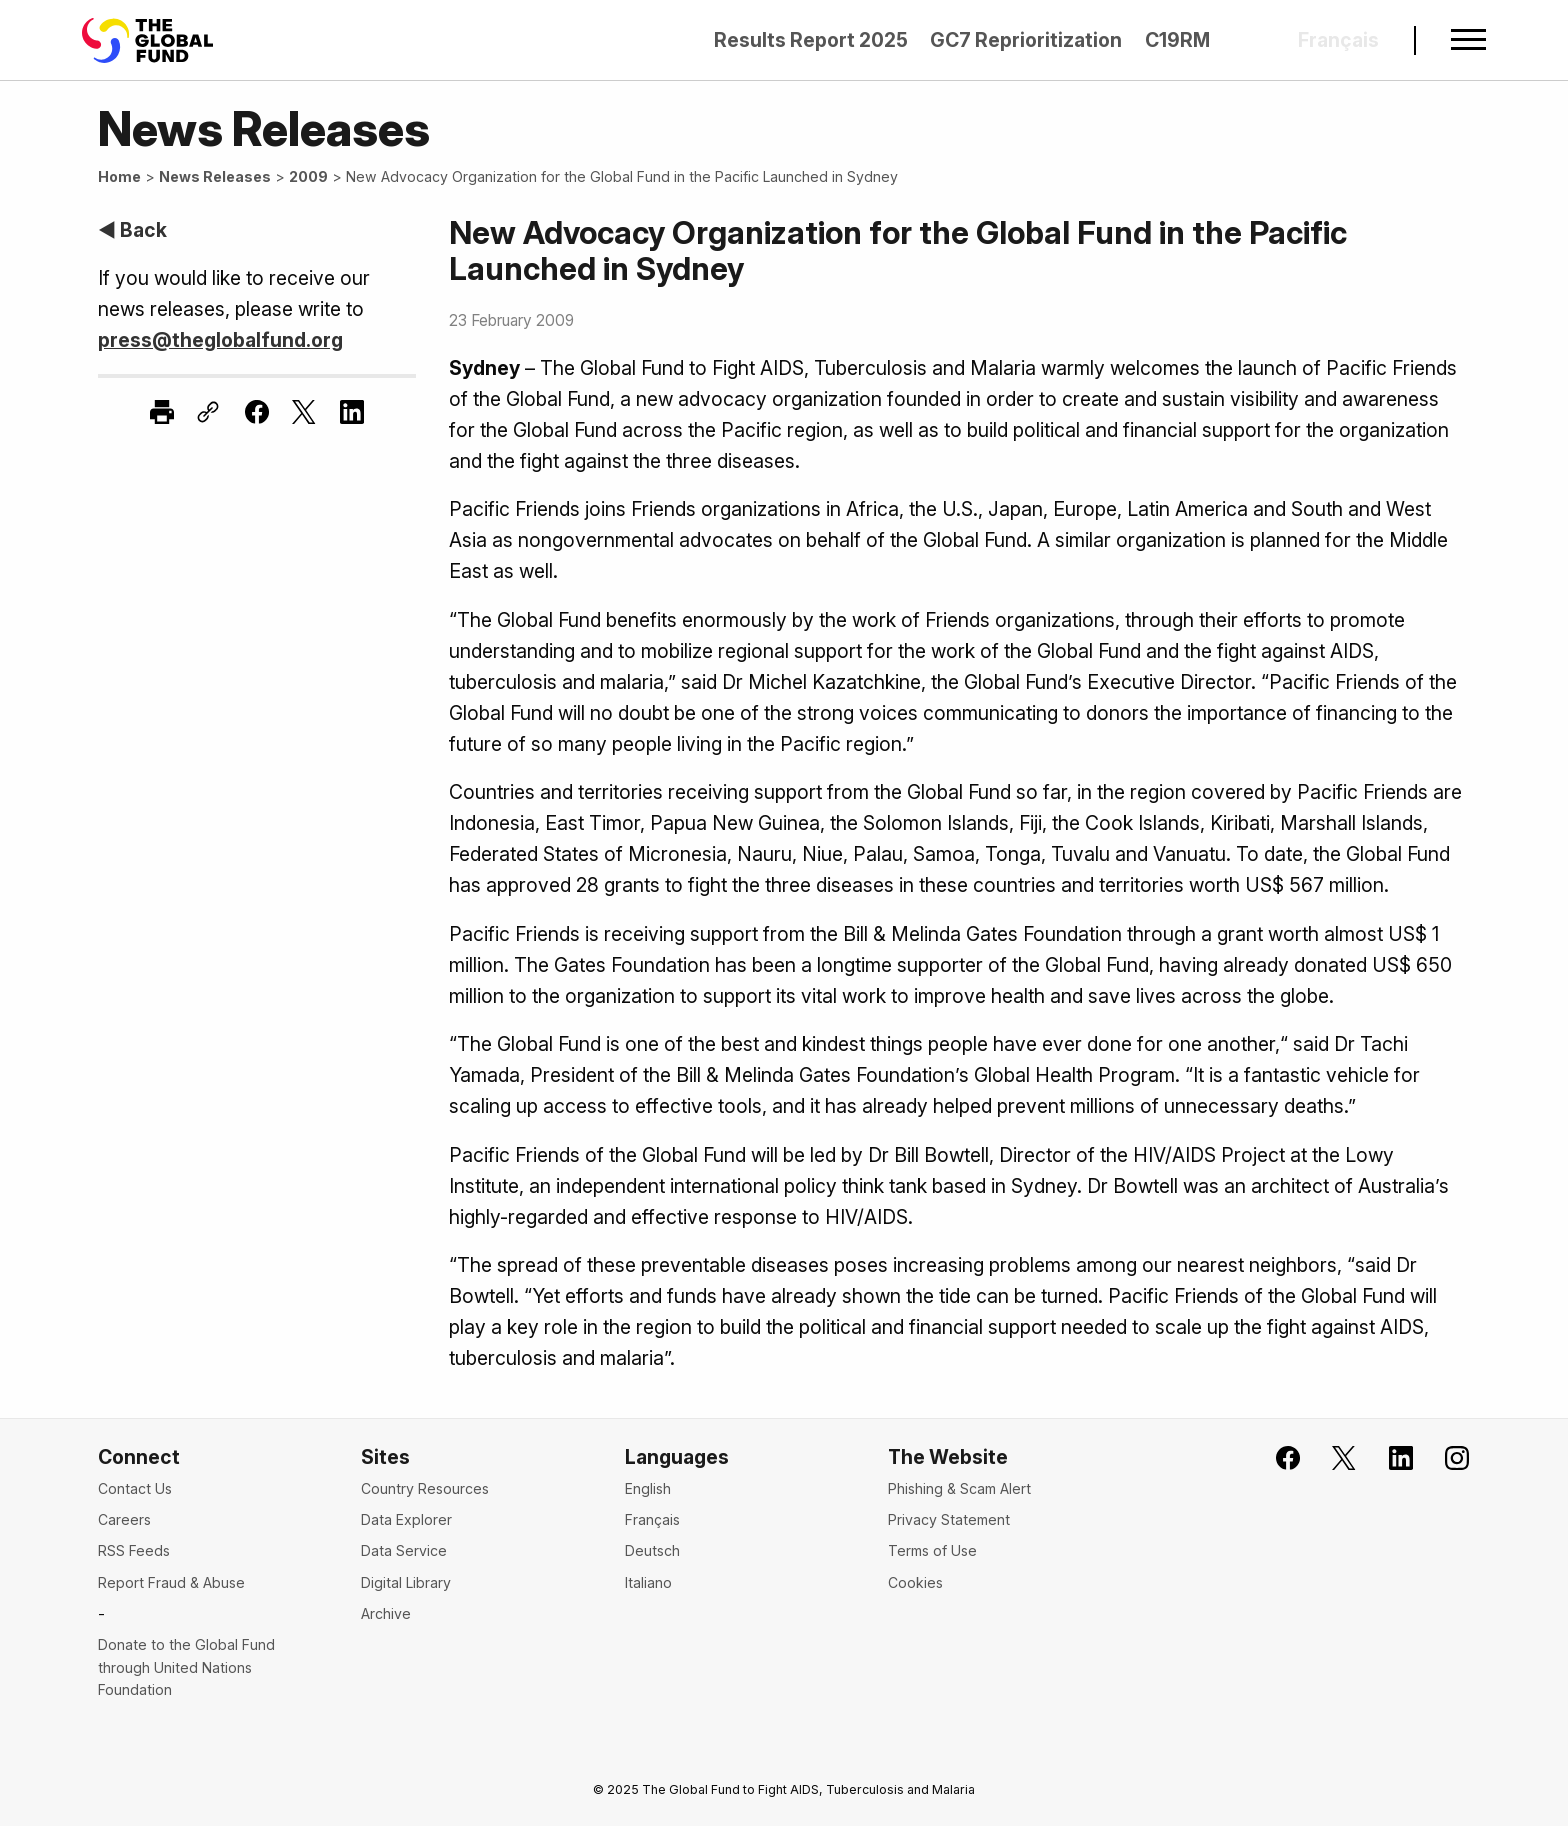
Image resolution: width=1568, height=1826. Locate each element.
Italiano (648, 1582)
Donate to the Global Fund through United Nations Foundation (186, 1667)
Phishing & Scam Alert (959, 1488)
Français (652, 1519)
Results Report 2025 (811, 40)
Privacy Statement (949, 1519)
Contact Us (135, 1488)
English (648, 1488)
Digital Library (406, 1582)
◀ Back (132, 230)
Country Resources (425, 1488)
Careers (124, 1519)
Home (119, 176)
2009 (308, 176)
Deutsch (652, 1550)
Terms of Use (932, 1550)
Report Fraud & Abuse (171, 1582)
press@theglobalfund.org (220, 340)
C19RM (1177, 40)
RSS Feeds (134, 1550)
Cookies (915, 1582)
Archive (386, 1613)
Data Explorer (406, 1519)
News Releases (215, 176)
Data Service (404, 1550)
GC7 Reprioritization (1026, 40)
